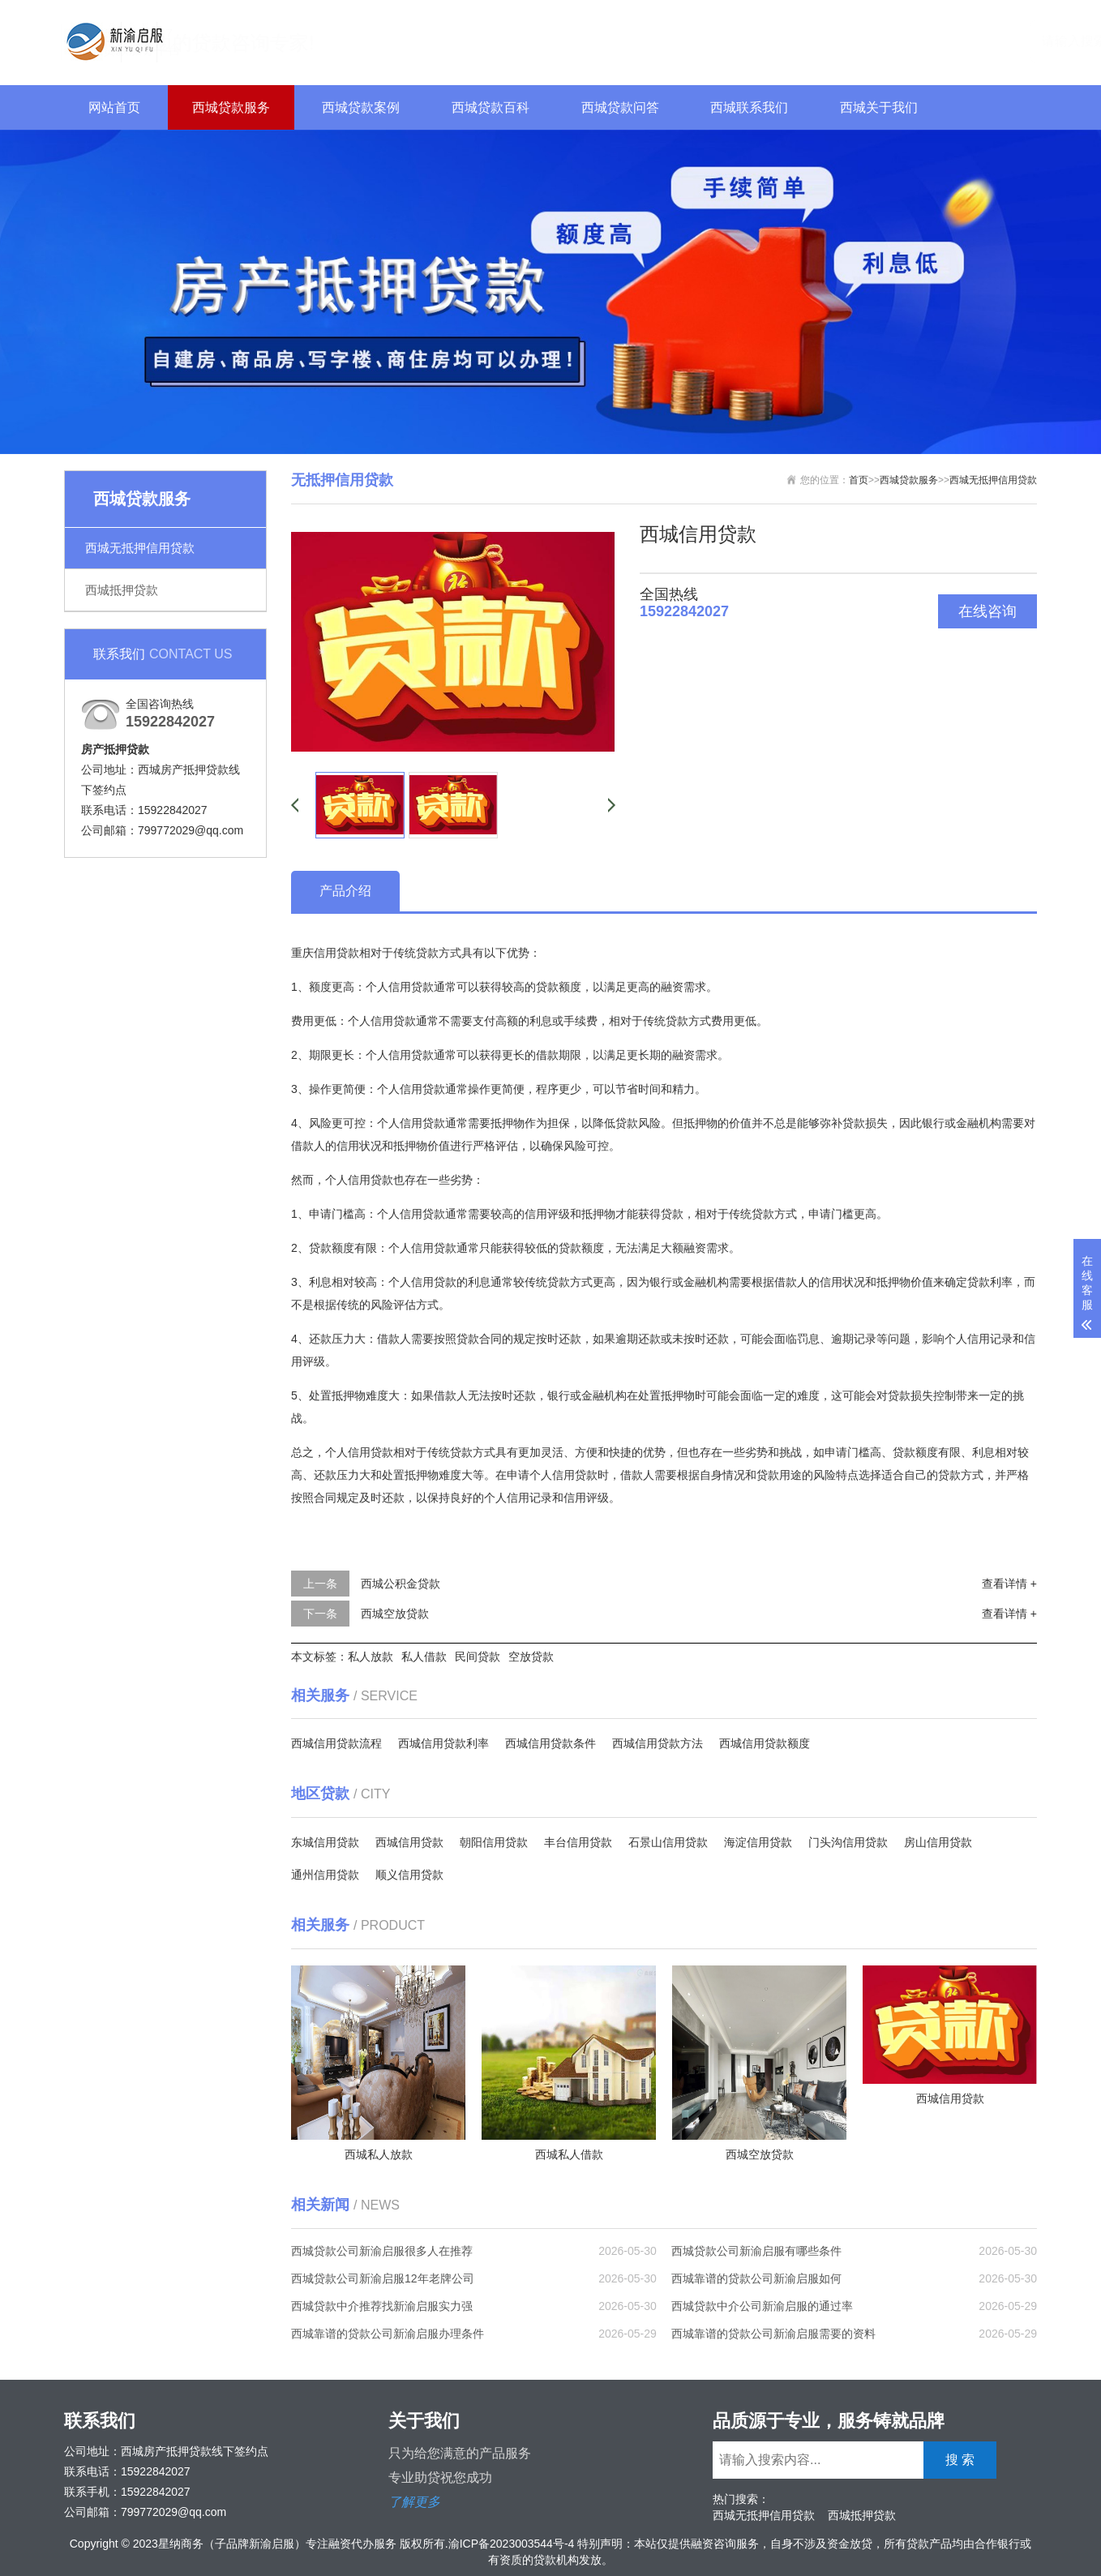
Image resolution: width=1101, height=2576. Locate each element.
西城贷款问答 (620, 107)
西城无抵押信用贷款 (140, 548)
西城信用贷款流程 (336, 1743)
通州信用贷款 (325, 1874)
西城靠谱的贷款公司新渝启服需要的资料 (773, 2333)
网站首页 (114, 107)
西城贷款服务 (231, 107)
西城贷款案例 (361, 107)
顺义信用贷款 (409, 1874)
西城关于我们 (879, 107)
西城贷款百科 (490, 107)
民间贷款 (477, 1656)
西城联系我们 (749, 107)
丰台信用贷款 (578, 1842)
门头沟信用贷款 (848, 1842)
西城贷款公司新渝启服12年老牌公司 (382, 2278)
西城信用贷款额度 (764, 1743)
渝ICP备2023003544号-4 (511, 2543)
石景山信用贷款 (668, 1842)
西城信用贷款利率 (443, 1743)
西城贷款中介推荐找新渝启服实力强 (382, 2306)
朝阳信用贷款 (494, 1842)
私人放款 (370, 1656)
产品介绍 (345, 891)
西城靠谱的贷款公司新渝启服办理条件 (387, 2333)
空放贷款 (531, 1656)
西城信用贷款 (409, 1842)
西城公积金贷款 (400, 1583)
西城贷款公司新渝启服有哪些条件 (756, 2250)
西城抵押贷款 (121, 590)
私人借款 (424, 1656)
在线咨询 (987, 611)
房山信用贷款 (938, 1842)
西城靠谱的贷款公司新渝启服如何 (756, 2278)
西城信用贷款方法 (657, 1743)
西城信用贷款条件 (550, 1743)
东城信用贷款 (325, 1842)
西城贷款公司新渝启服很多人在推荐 (382, 2250)
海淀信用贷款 (758, 1842)
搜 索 (1007, 40)
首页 (858, 480)
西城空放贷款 (395, 1613)
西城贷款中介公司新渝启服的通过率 (762, 2306)
